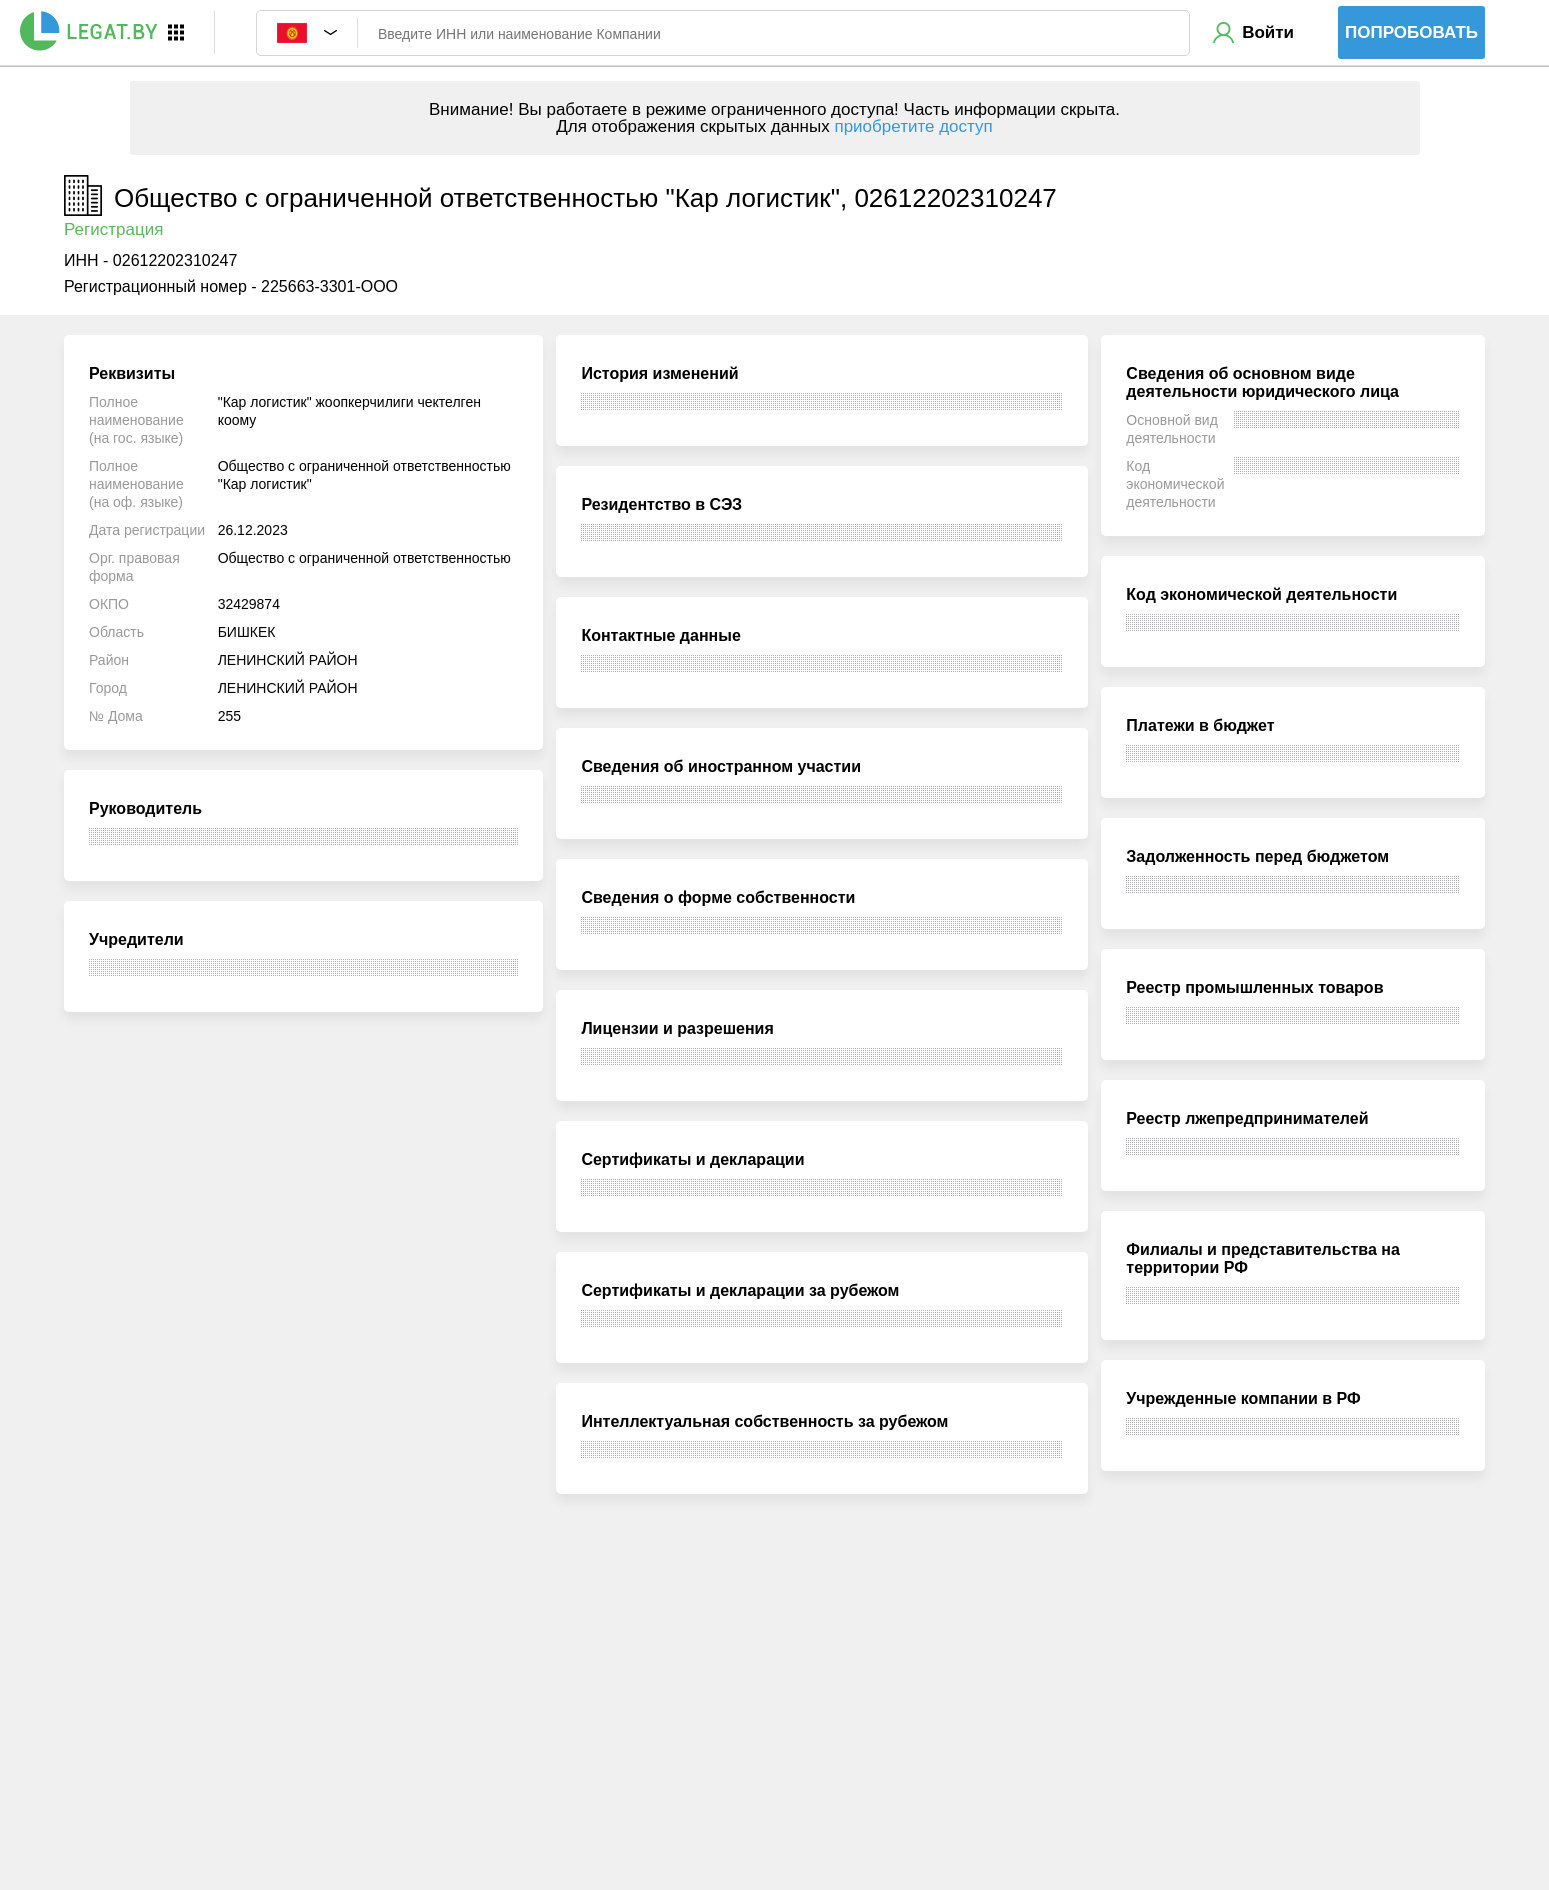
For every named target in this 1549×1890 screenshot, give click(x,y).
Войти (1268, 32)
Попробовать (1411, 32)
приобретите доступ (913, 126)
